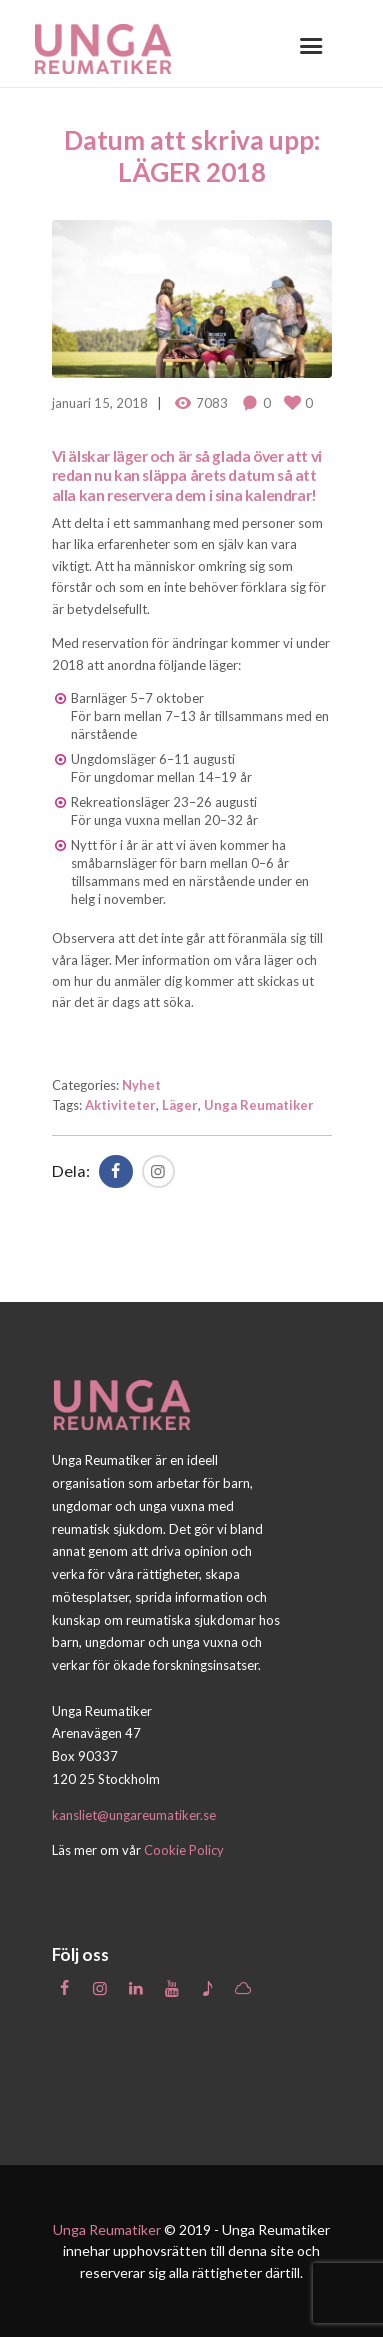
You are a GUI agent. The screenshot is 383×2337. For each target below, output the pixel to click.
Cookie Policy (184, 1850)
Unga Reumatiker (259, 1105)
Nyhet (141, 1085)
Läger (180, 1105)
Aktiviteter (120, 1105)
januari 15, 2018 (100, 403)
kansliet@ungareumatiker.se (134, 1815)
